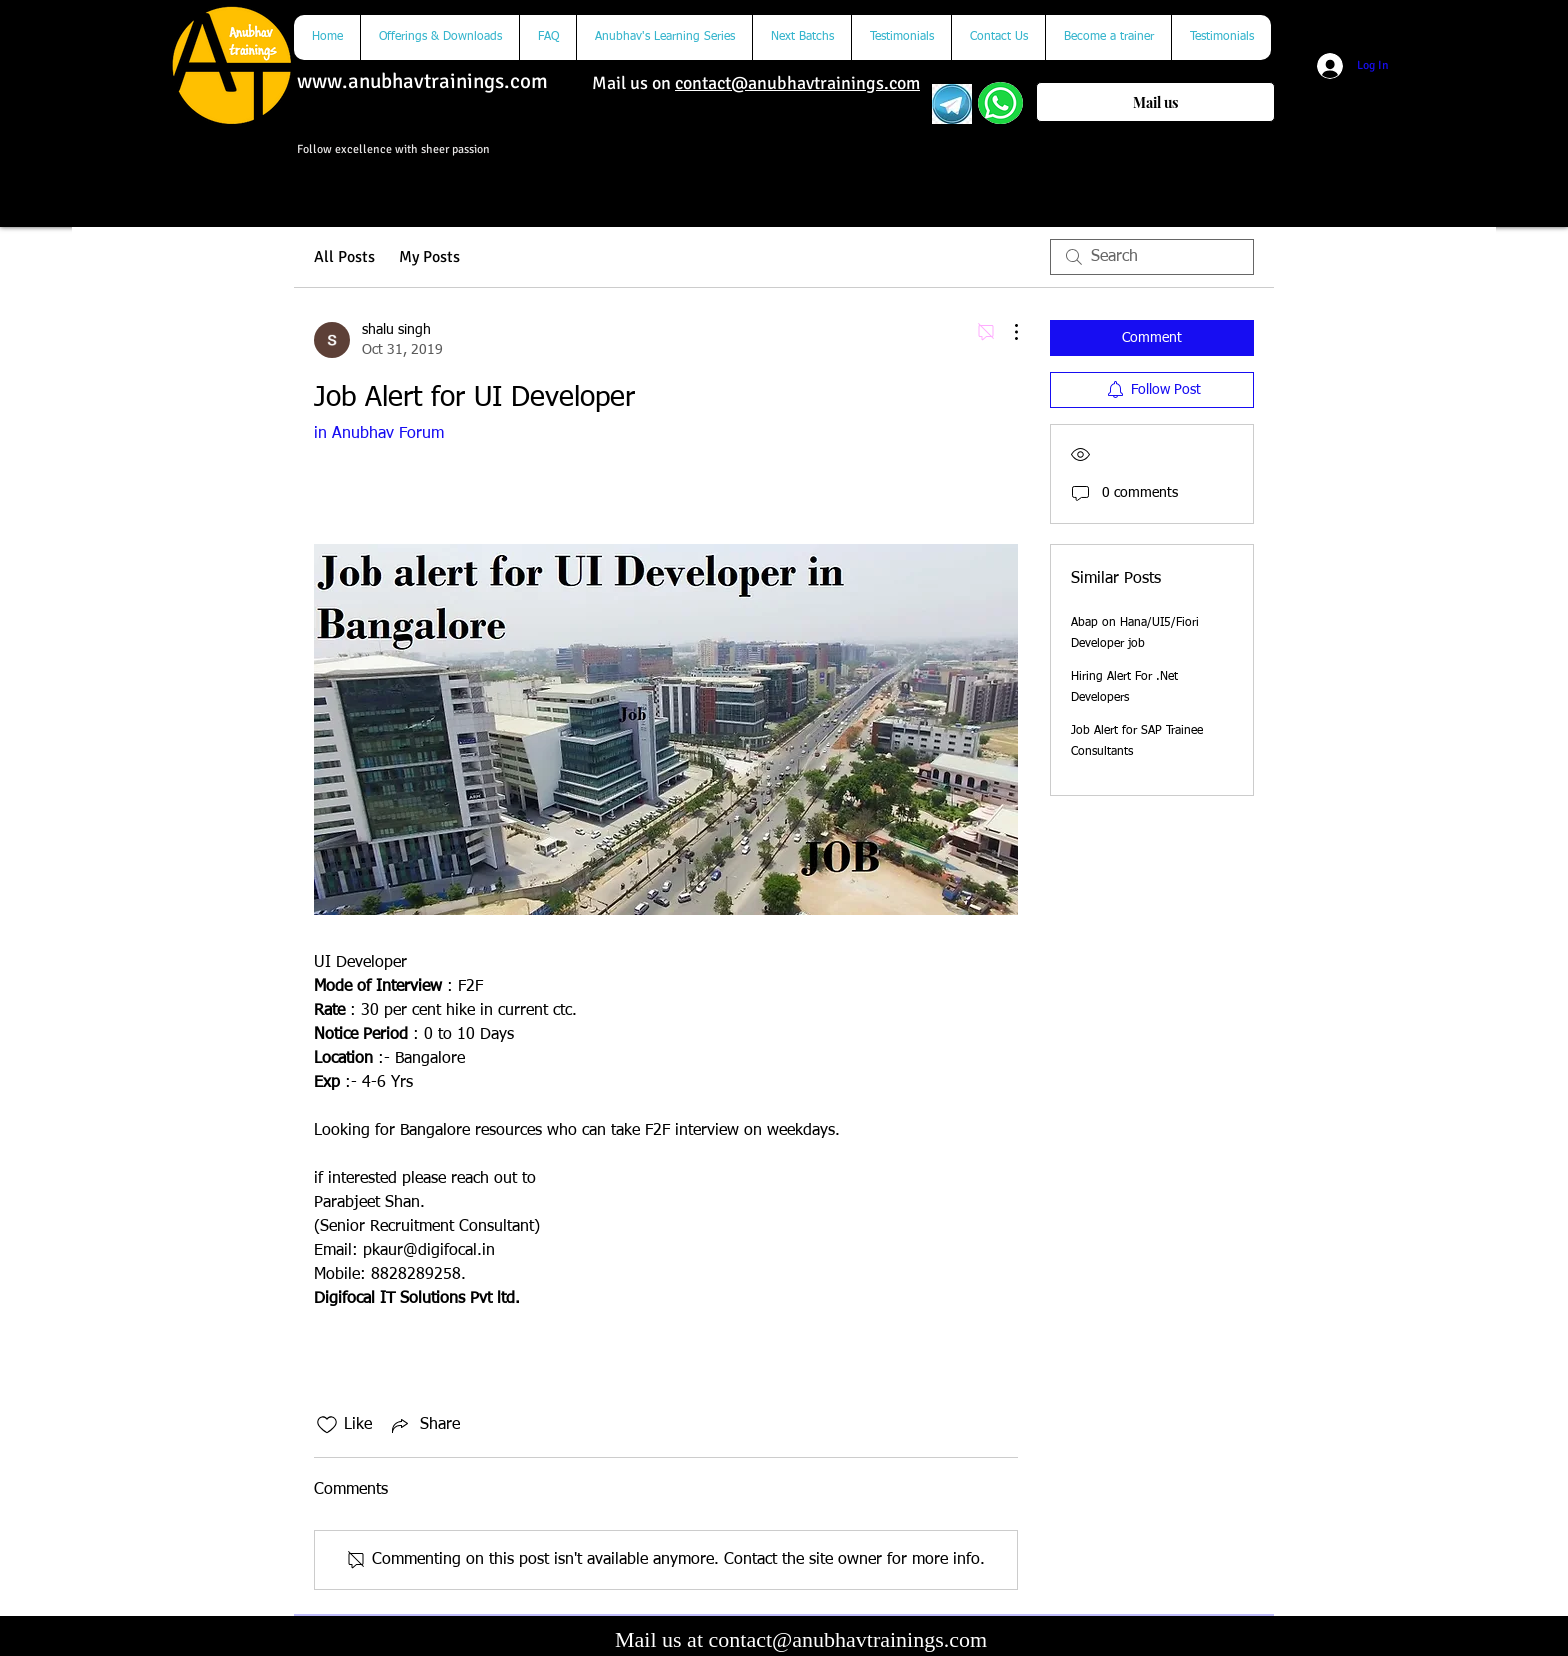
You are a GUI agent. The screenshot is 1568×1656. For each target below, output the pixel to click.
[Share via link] (424, 1425)
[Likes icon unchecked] (327, 1425)
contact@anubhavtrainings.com (797, 83)
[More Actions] (1006, 332)
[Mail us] (1155, 102)
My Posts (429, 257)
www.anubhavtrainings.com (422, 81)
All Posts (344, 257)
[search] (1152, 257)
